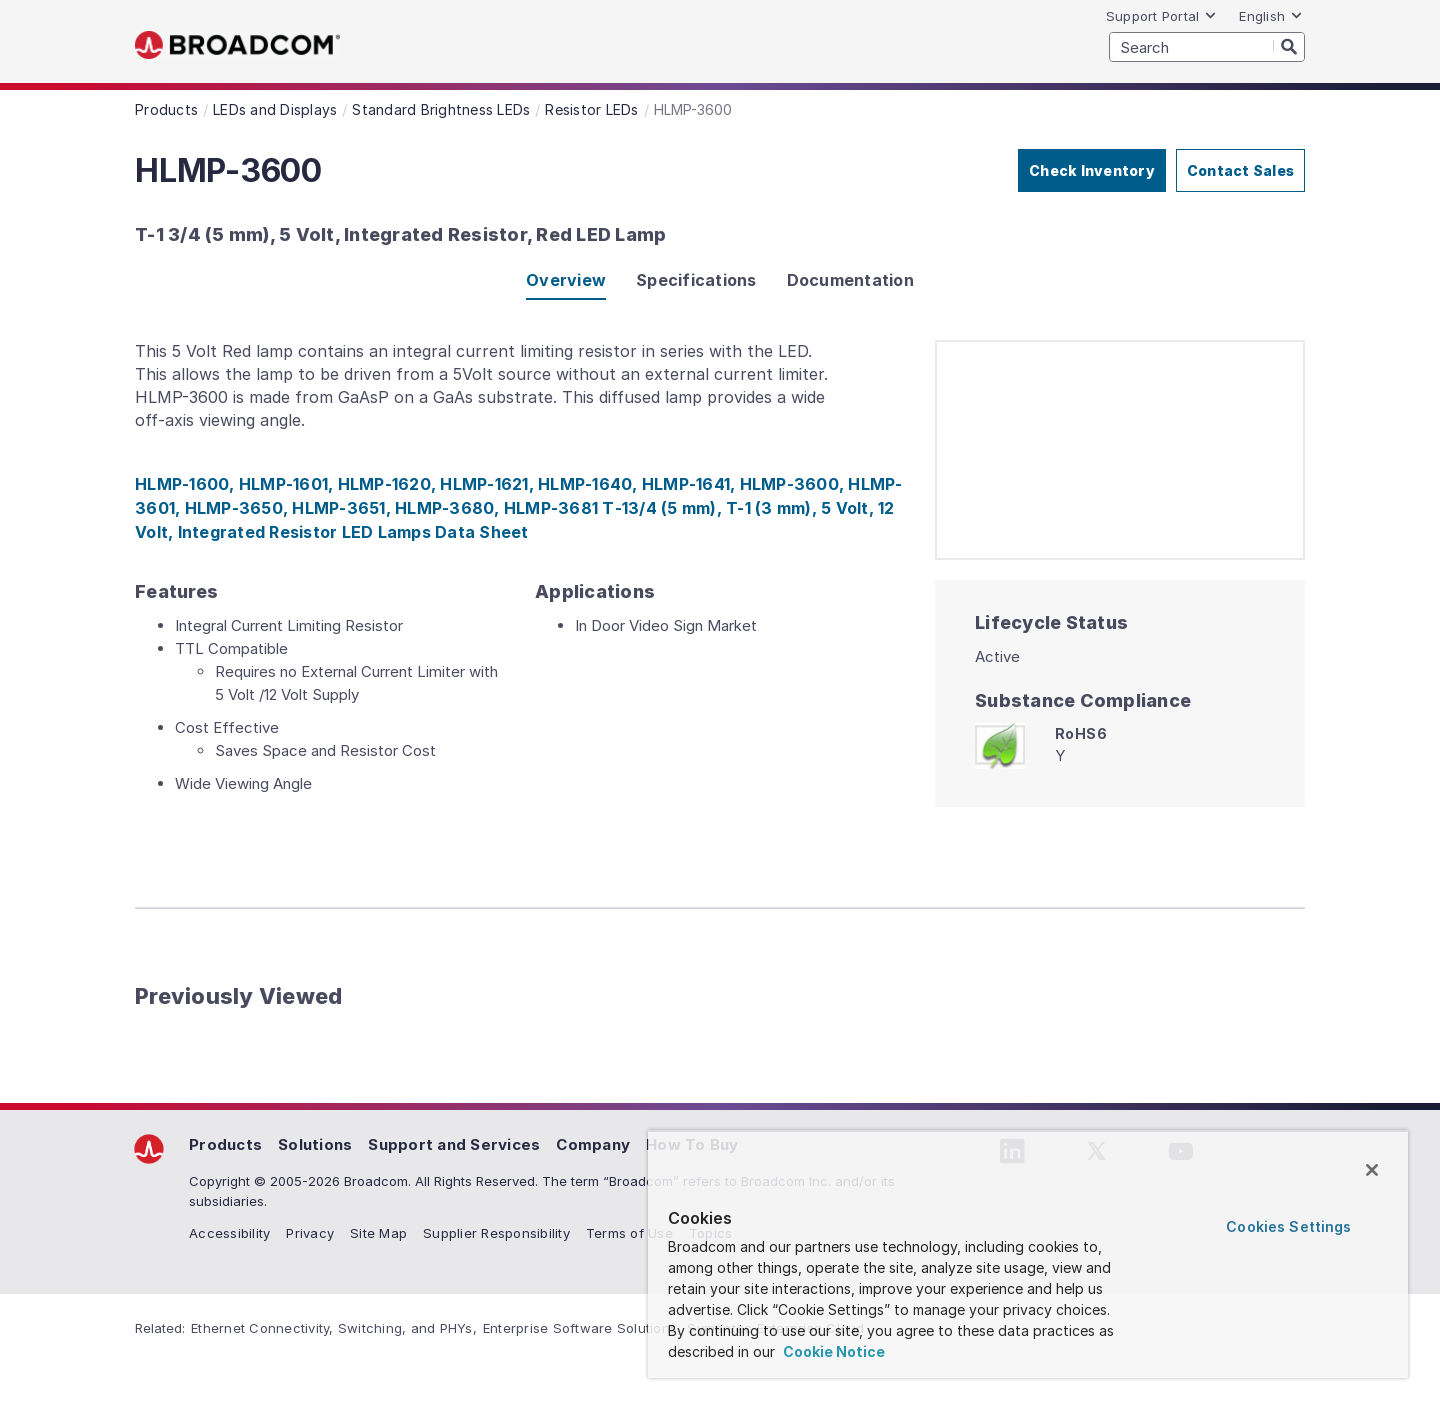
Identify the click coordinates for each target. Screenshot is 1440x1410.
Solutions (315, 1144)
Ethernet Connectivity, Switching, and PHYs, (334, 1328)
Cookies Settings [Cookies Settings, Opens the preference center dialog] (1288, 1226)
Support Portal (1162, 16)
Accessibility (229, 1233)
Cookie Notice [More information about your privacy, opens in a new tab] (832, 1351)
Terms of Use (629, 1233)
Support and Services (454, 1144)
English (1271, 16)
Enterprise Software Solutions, (582, 1328)
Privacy (310, 1233)
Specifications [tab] (696, 280)
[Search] (1289, 46)
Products (225, 1144)
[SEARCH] (1207, 47)
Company (593, 1144)
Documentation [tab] (850, 280)
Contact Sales (1240, 170)
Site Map (378, 1233)
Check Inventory (1092, 170)
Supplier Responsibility (496, 1233)
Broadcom (237, 45)
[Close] (1372, 1170)
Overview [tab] (566, 280)
